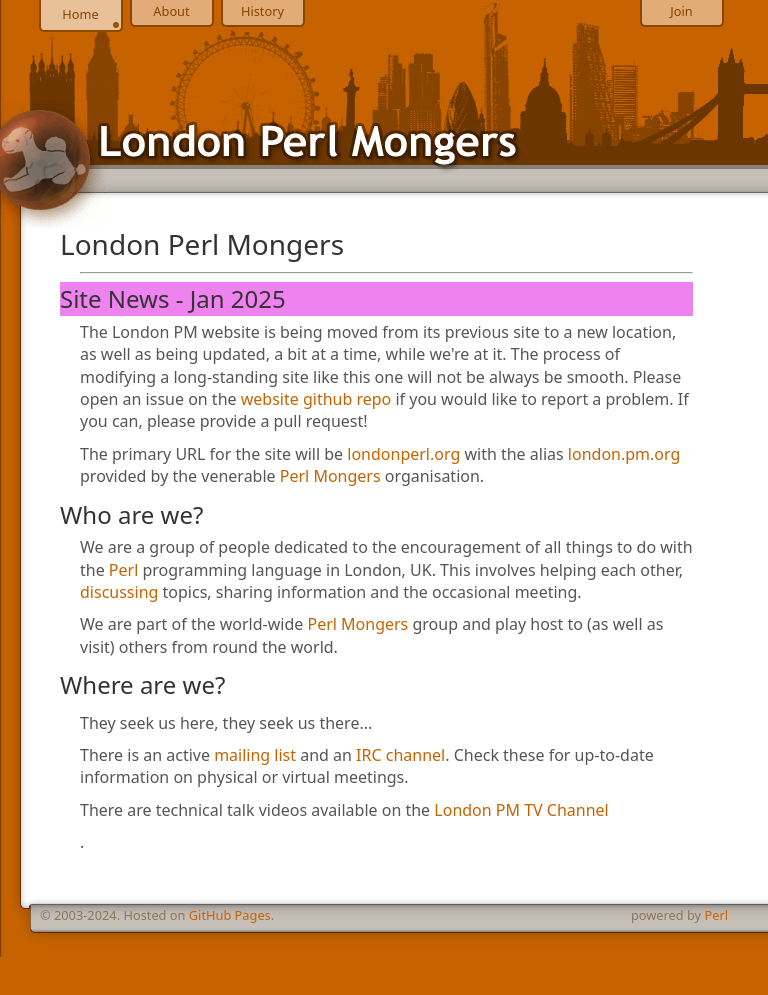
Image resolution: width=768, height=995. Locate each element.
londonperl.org (403, 454)
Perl (123, 570)
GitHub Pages (230, 915)
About (171, 11)
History (262, 11)
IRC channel (400, 755)
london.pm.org (624, 454)
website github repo (316, 399)
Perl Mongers (330, 476)
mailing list (255, 755)
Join (681, 11)
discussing (119, 592)
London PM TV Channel (521, 810)
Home (80, 14)
